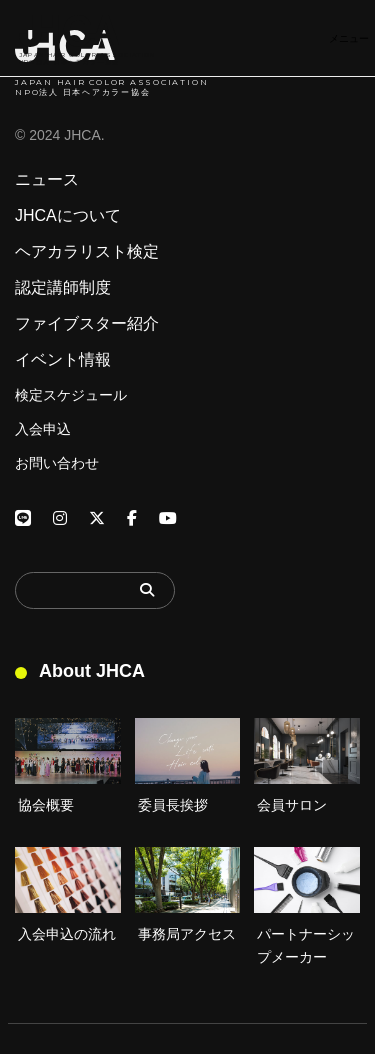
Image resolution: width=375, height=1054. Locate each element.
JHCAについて (68, 216)
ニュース (47, 180)
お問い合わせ (57, 463)
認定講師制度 (63, 288)
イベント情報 (63, 360)
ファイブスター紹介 (87, 324)
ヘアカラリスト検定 (87, 252)
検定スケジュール (71, 395)
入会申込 (43, 429)
